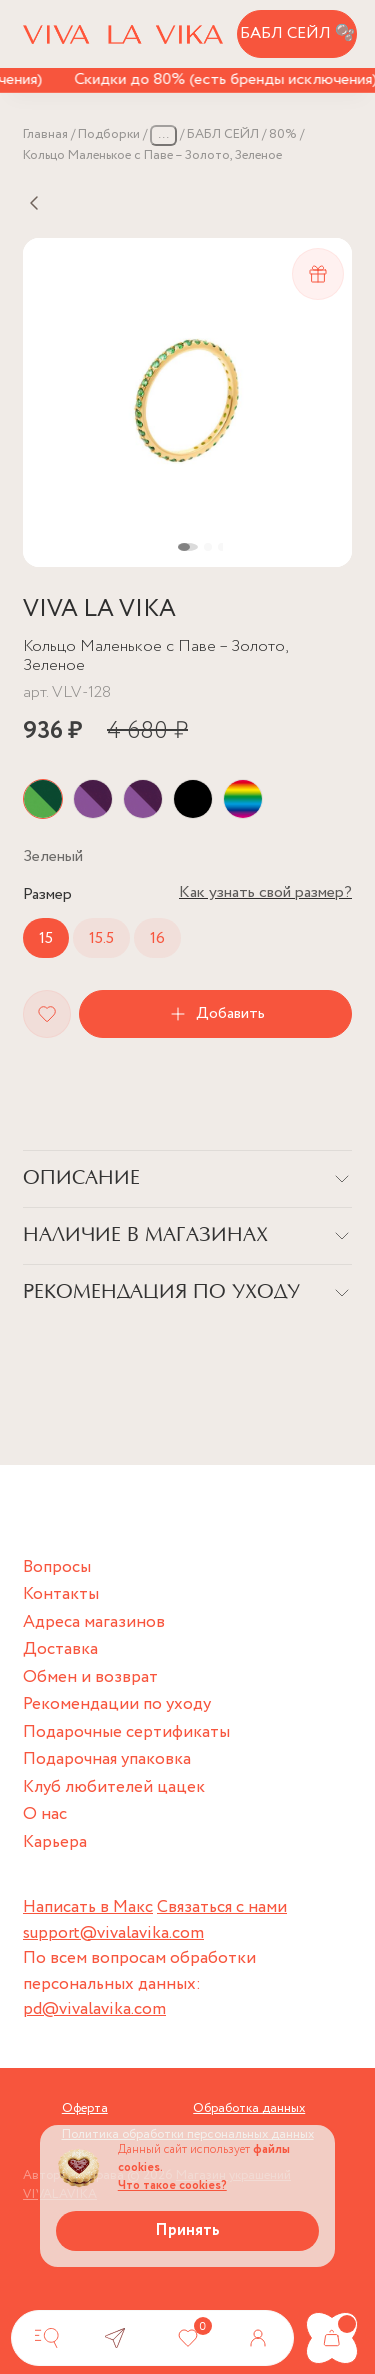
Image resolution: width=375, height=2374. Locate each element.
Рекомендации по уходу (117, 1704)
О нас (45, 1814)
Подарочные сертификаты (126, 1732)
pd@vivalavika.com (94, 2009)
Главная (45, 134)
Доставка (60, 1649)
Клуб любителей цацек (114, 1787)
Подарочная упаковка (107, 1759)
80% (283, 134)
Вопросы (57, 1567)
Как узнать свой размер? (265, 892)
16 (157, 938)
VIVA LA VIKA (99, 609)
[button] (188, 547)
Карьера (55, 1842)
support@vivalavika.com (113, 1933)
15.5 (101, 938)
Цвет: (53, 856)
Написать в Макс (88, 1907)
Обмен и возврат (90, 1677)
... (163, 134)
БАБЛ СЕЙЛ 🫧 (297, 33)
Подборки (109, 134)
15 (46, 938)
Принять (187, 2230)
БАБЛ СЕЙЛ (223, 134)
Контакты (61, 1594)
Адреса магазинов (94, 1622)
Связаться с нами (222, 1907)
